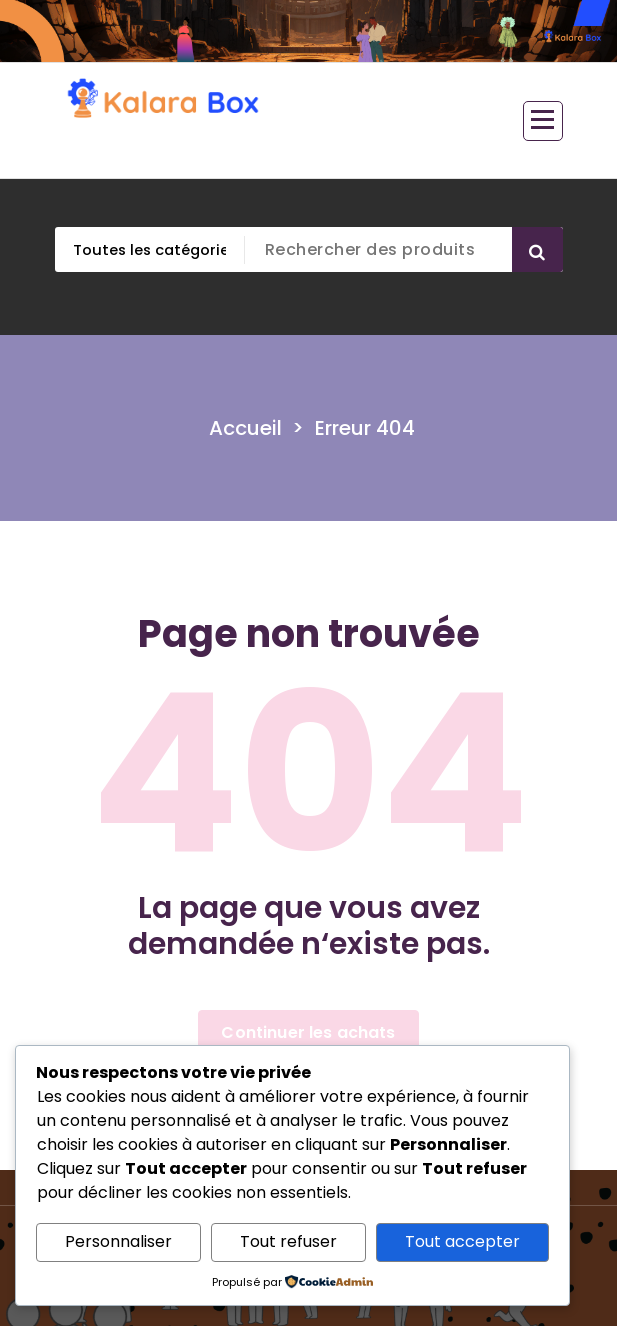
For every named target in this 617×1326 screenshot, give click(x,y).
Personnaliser (118, 1241)
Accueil (245, 428)
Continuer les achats (308, 1032)
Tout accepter (462, 1241)
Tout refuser (288, 1241)
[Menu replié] (543, 121)
